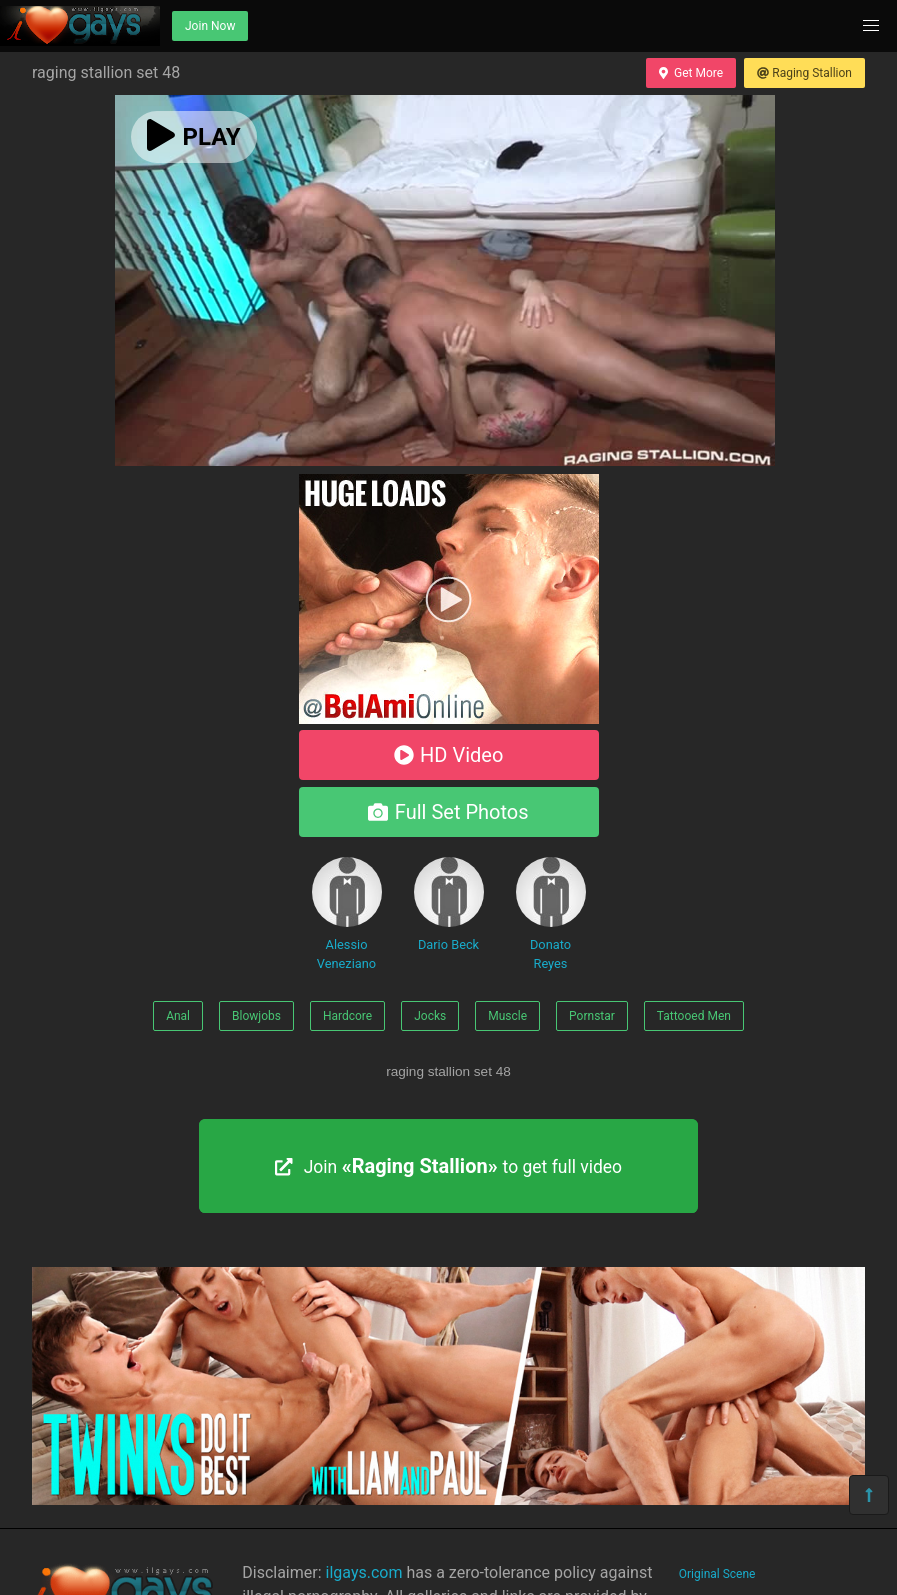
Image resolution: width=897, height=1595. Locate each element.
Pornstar (592, 1016)
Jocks (430, 1016)
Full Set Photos (448, 812)
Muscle (507, 1016)
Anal (178, 1016)
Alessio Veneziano (347, 914)
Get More (691, 73)
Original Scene (717, 1574)
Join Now (210, 26)
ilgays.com (364, 1572)
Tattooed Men (694, 1016)
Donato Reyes (551, 914)
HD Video (449, 755)
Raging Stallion (804, 73)
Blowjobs (256, 1016)
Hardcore (347, 1016)
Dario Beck (449, 904)
